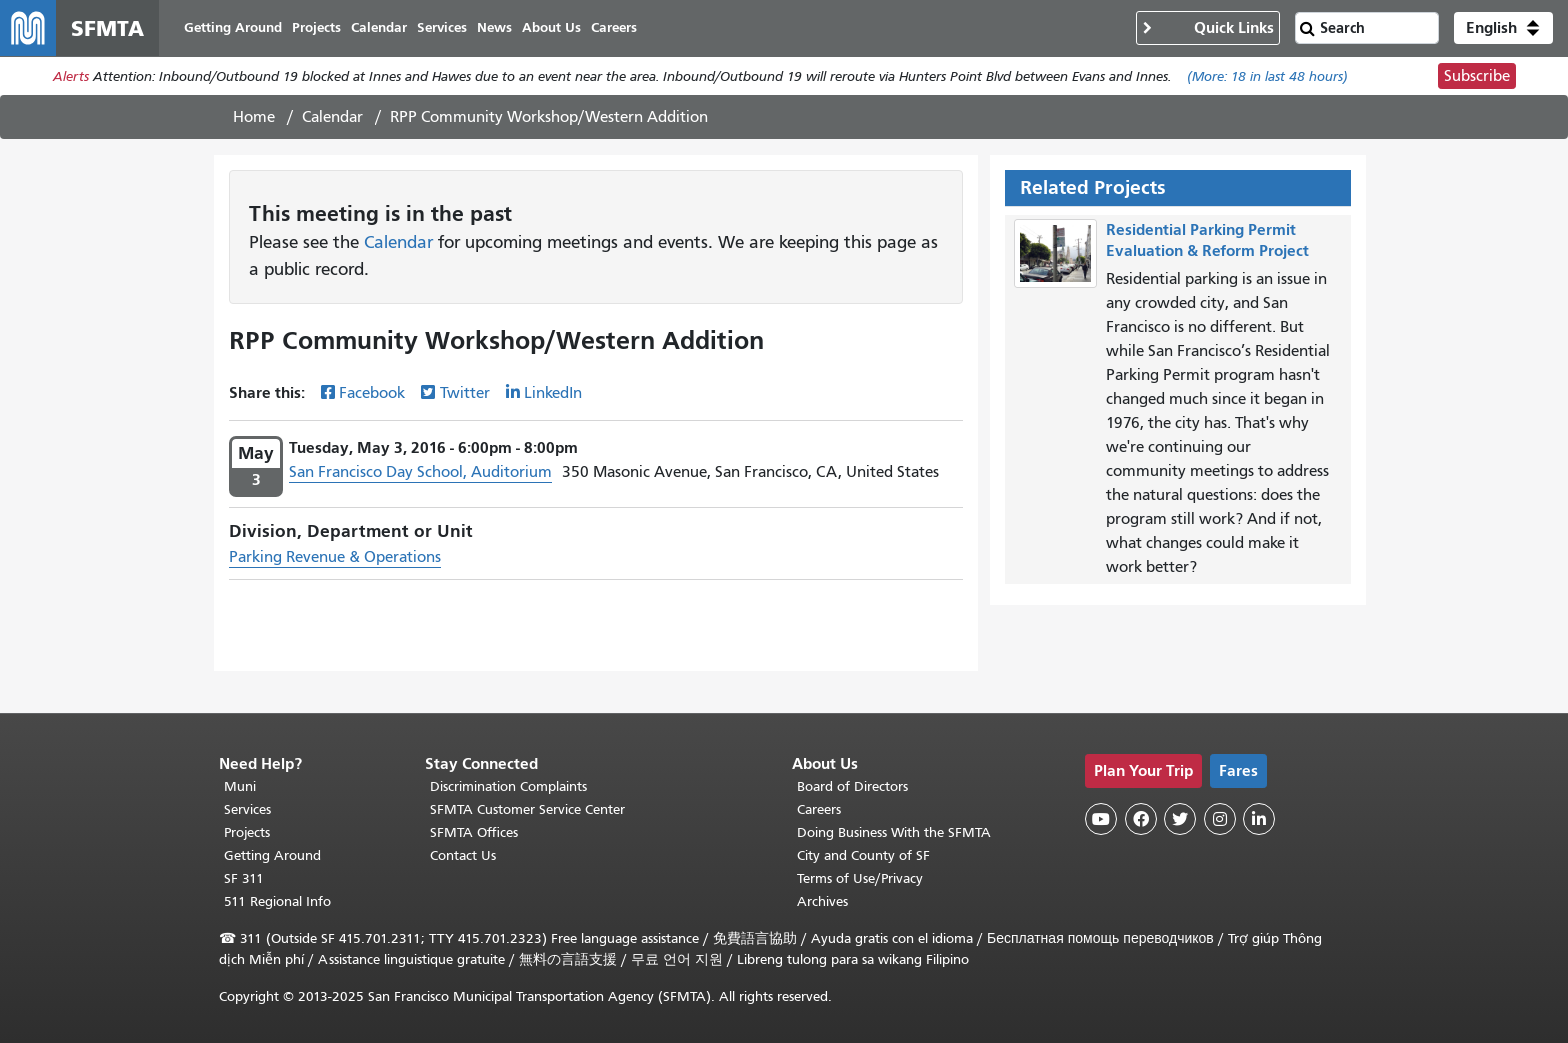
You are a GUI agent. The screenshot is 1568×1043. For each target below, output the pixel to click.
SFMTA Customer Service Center (527, 809)
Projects (247, 832)
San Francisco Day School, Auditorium (420, 472)
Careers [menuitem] (614, 27)
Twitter (465, 393)
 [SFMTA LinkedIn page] (1259, 819)
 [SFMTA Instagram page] (1220, 819)
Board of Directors (852, 786)
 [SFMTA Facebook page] (1141, 819)
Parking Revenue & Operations (335, 557)
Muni (240, 786)
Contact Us (463, 855)
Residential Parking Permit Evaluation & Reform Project (1207, 240)
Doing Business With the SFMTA (894, 832)
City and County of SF (863, 855)
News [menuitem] (494, 27)
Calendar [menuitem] (379, 27)
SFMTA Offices (474, 832)
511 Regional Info (277, 901)
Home (254, 117)
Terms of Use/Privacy (860, 878)
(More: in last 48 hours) (1267, 76)
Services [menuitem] (442, 27)
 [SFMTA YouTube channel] (1101, 819)
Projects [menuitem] (316, 27)
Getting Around (272, 855)
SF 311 (244, 878)
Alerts (71, 76)
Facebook (372, 393)
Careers (819, 809)
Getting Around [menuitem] (233, 27)
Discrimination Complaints (508, 786)
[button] (1503, 28)
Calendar (332, 117)
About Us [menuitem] (551, 27)
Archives (822, 901)
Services (247, 809)
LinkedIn (553, 393)
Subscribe (1477, 76)
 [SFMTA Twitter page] (1180, 819)
